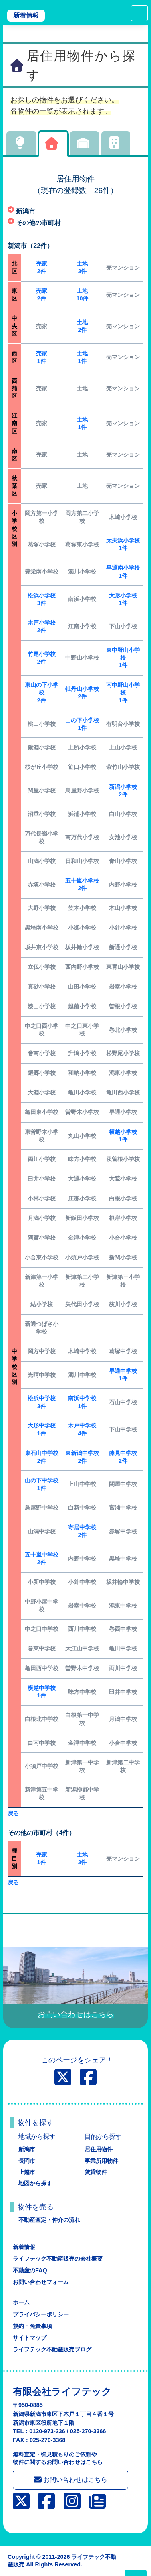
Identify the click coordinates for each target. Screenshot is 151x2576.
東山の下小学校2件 (41, 692)
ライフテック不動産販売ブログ (52, 2349)
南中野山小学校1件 (123, 692)
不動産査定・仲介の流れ (49, 2220)
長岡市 (26, 2161)
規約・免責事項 (32, 2326)
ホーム (21, 2302)
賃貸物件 (96, 2172)
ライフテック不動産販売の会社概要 (58, 2258)
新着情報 (26, 15)
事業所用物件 (101, 2161)
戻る (13, 1813)
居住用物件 (99, 2149)
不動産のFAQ (30, 2270)
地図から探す (35, 2183)
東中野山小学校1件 (123, 657)
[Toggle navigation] (139, 13)
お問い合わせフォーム (41, 2282)
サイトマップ (29, 2337)
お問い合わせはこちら (70, 2479)
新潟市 (26, 2149)
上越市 (26, 2172)
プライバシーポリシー (41, 2314)
